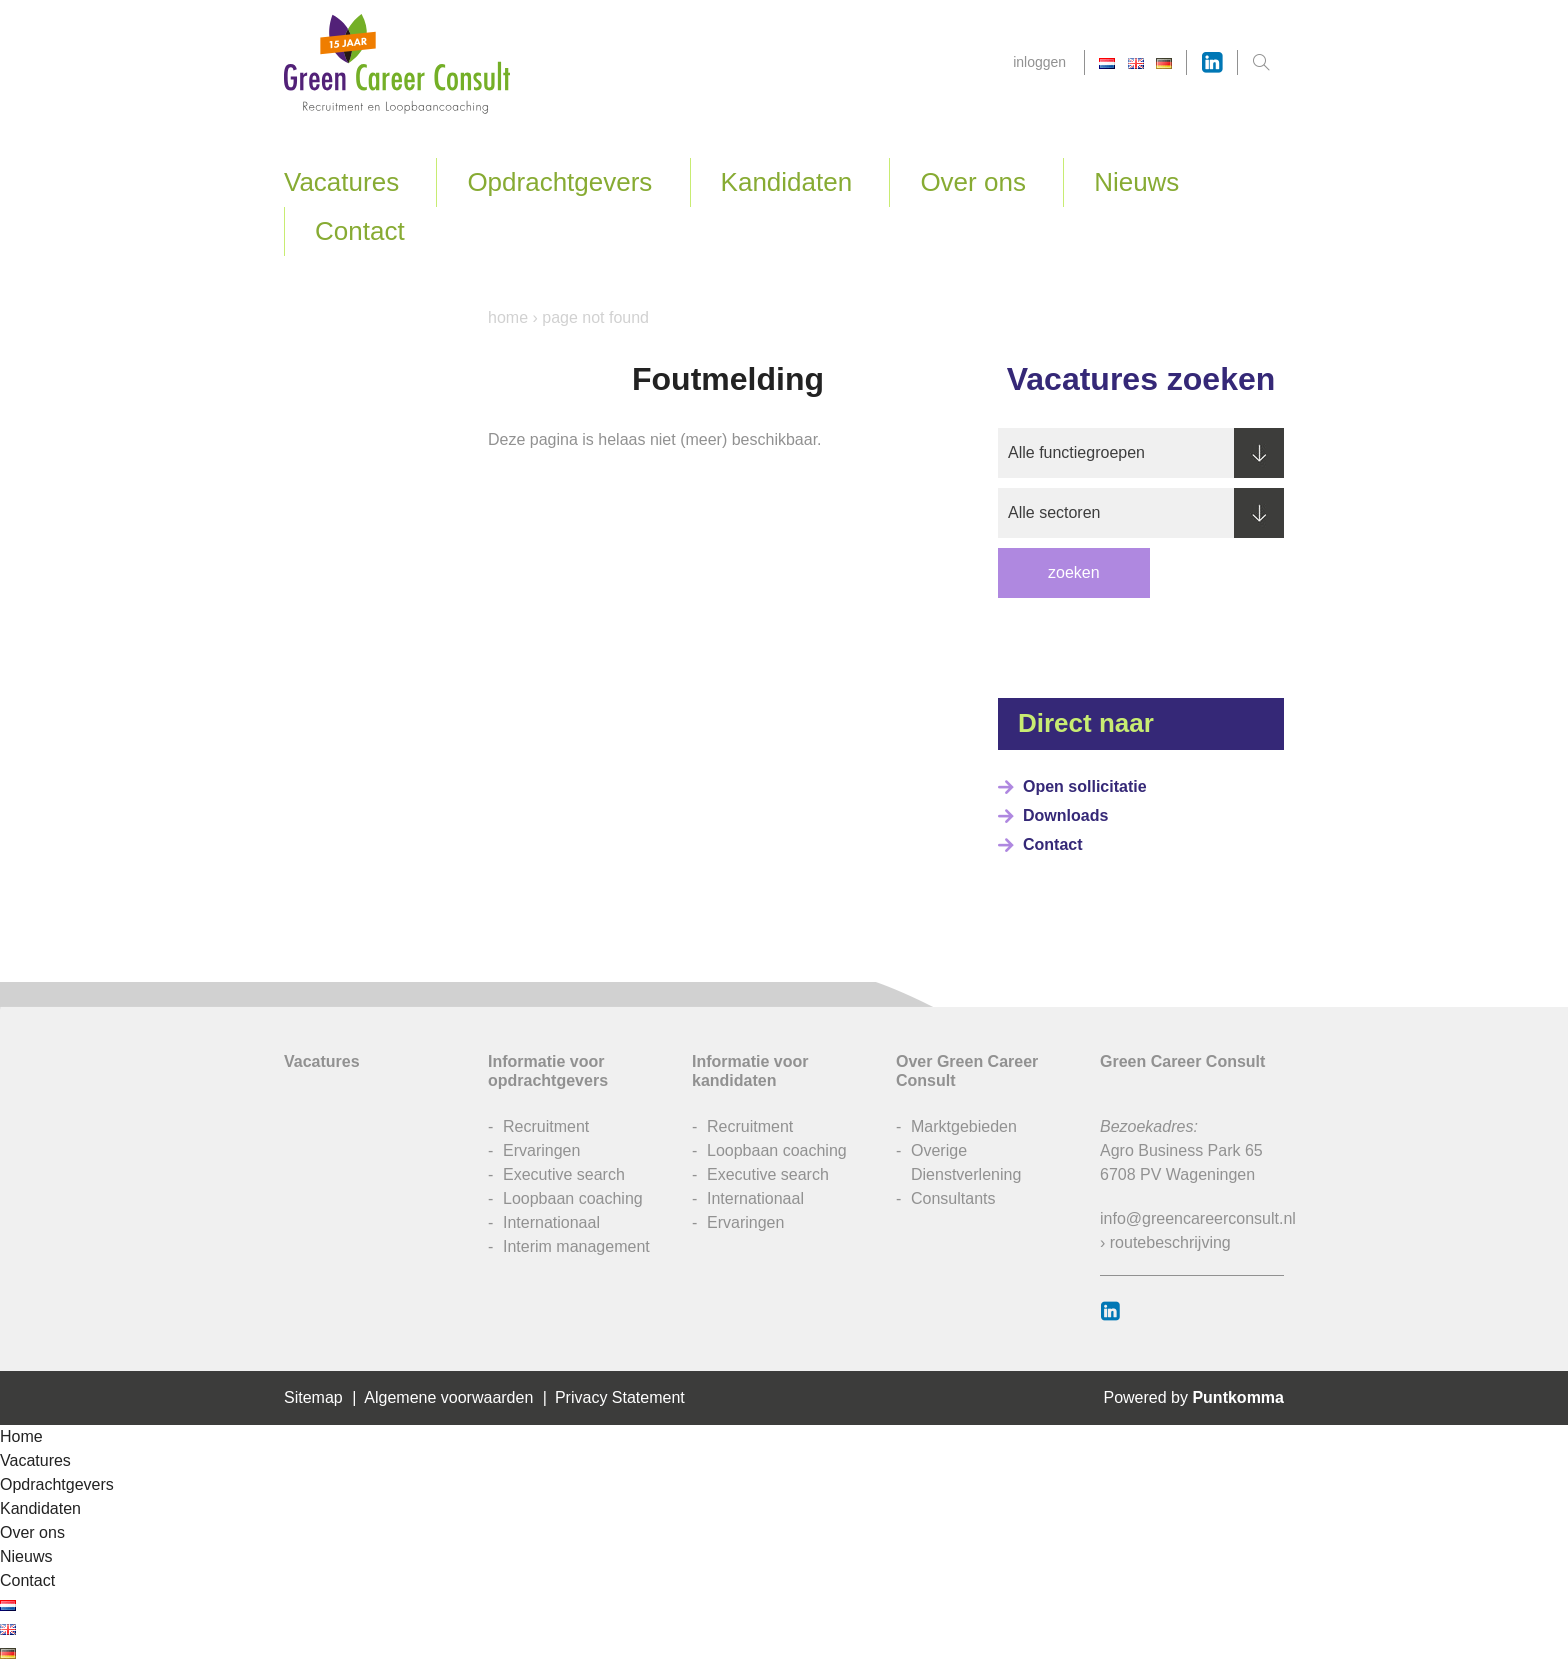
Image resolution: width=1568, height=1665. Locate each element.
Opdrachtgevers (559, 182)
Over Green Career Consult (967, 1071)
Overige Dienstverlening (966, 1162)
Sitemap (313, 1397)
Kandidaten (787, 182)
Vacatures (341, 182)
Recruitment (546, 1126)
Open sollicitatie (1085, 786)
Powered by (1193, 1397)
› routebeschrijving (1165, 1242)
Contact (360, 231)
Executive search (564, 1174)
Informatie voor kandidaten (750, 1071)
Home (508, 317)
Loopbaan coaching (573, 1198)
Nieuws (1136, 182)
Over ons (973, 182)
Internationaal (551, 1222)
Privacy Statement (620, 1397)
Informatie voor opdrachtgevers (548, 1071)
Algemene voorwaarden (448, 1397)
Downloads (1065, 815)
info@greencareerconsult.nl (1198, 1218)
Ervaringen (541, 1150)
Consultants (953, 1198)
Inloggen (1039, 62)
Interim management (576, 1246)
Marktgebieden (964, 1126)
